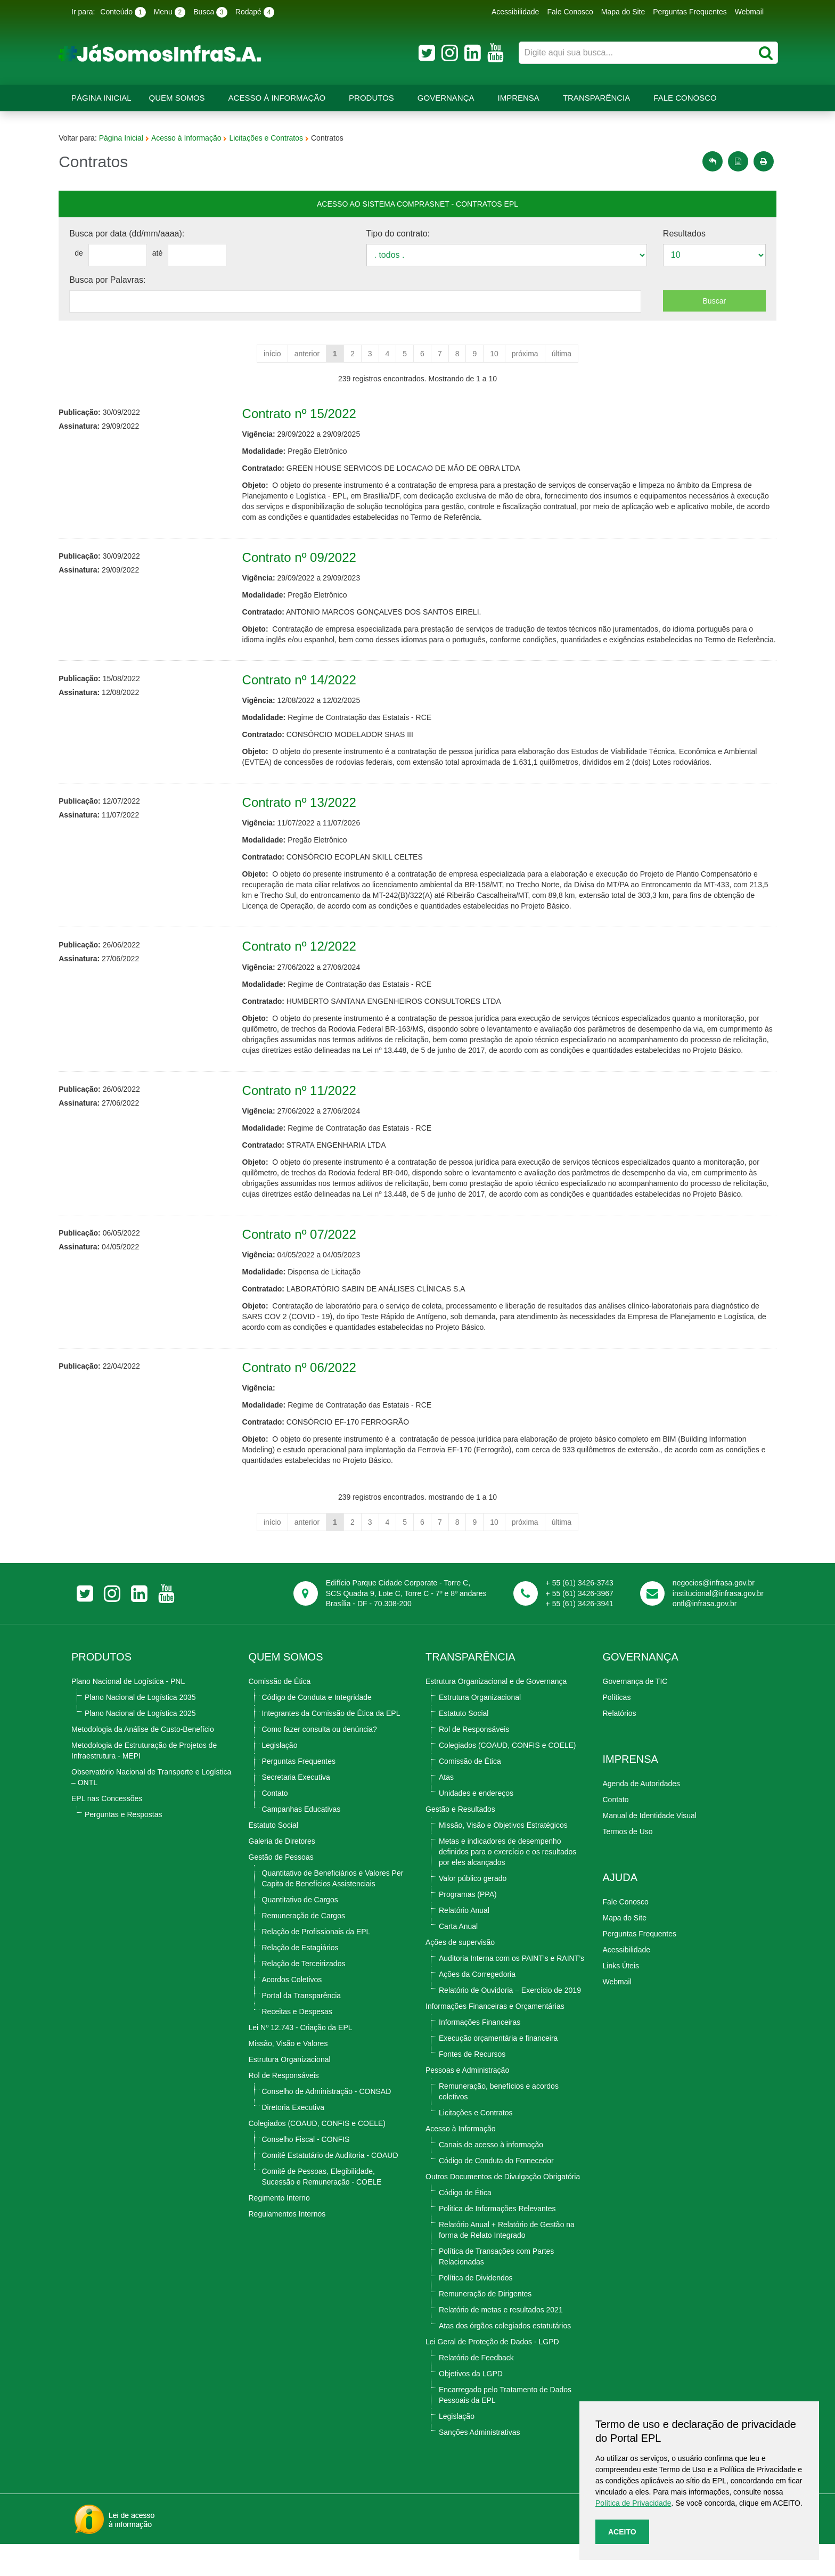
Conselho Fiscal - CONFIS (306, 2171)
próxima (525, 353)
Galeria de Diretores (282, 1873)
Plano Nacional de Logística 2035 (140, 1729)
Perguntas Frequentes (690, 11)
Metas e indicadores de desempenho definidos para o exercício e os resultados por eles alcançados (507, 1884)
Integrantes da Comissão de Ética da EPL (331, 1745)
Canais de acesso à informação (491, 2176)
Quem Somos (177, 97)
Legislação (280, 1777)
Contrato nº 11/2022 (306, 1112)
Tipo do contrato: (400, 233)
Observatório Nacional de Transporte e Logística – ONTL (151, 1809)
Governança (446, 97)
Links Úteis (621, 1997)
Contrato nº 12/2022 (306, 957)
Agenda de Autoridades (642, 1815)
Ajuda (620, 1909)
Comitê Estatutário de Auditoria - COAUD (330, 2187)
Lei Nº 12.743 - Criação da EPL (301, 2059)
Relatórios (619, 1745)
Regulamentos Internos (287, 2246)
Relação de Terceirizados (304, 1995)
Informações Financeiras (479, 2054)
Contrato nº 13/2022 (306, 813)
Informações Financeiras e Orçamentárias (494, 2038)
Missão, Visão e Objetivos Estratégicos (503, 1857)
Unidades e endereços (476, 1825)
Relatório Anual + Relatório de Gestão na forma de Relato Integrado (507, 2261)
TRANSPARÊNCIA (470, 1689)
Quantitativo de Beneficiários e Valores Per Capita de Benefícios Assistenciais (333, 1910)
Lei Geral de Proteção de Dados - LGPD (492, 2373)
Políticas (617, 1729)
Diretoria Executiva (293, 2139)
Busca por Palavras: (120, 279)
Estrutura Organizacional (290, 2091)
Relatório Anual (464, 1942)
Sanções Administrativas (479, 2464)
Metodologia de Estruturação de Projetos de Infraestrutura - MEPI (144, 1782)
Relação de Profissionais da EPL (316, 1963)
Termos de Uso (628, 1863)
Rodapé (255, 12)
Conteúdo (122, 12)
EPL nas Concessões (106, 1830)
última (561, 353)
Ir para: (83, 11)
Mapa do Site (623, 11)
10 (494, 353)
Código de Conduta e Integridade (317, 1729)
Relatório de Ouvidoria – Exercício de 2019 (510, 2022)
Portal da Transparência (301, 2027)
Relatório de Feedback (476, 2389)
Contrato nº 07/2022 (306, 1266)
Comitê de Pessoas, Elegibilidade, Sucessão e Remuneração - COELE (322, 2208)
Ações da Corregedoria (477, 2006)
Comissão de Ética (280, 1713)
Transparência (596, 97)
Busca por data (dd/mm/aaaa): (139, 233)
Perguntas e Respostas (123, 1846)
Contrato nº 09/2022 (306, 557)
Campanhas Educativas (301, 1841)
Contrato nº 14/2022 (306, 690)
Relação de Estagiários (300, 1979)
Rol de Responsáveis (284, 2107)
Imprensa (518, 97)
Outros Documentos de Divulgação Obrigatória (502, 2208)
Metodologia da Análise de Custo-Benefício (142, 1761)
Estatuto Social (273, 1857)
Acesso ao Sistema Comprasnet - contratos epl (417, 204)
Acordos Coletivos (292, 2011)
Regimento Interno (279, 2230)
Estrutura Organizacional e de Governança (496, 1713)
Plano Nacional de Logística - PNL (128, 1713)
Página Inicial (101, 97)
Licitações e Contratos (279, 138)
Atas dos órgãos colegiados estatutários (505, 2357)
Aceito (622, 2532)
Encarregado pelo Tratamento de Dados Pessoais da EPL (505, 2426)
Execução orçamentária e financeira (498, 2070)
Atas (446, 1809)
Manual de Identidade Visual (650, 1847)
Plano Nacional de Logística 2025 (140, 1745)
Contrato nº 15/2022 (306, 413)
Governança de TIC (635, 1713)
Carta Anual (458, 1958)
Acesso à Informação (277, 97)
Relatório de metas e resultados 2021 (501, 2341)
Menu (170, 12)
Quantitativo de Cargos (300, 1931)
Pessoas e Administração (467, 2102)
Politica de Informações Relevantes (497, 2240)
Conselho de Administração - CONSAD (326, 2123)
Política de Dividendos (476, 2309)
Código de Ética (465, 2224)
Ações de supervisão (460, 1974)
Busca (210, 12)
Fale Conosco (570, 11)
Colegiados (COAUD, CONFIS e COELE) (317, 2155)
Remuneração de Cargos (303, 1947)
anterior (307, 353)
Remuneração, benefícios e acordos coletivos (499, 2123)
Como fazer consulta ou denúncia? (319, 1761)
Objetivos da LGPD (471, 2405)
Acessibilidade (515, 11)
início (272, 353)
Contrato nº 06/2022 (306, 1399)
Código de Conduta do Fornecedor (496, 2192)
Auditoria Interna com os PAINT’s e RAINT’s (511, 1990)
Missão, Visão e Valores (288, 2075)
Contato (275, 1825)
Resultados (675, 233)
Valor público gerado (472, 1910)
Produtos (371, 97)
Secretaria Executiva (296, 1809)
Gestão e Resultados (460, 1841)
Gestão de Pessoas (281, 1889)
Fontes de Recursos (472, 2086)
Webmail (749, 11)
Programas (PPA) (468, 1926)
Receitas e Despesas (297, 2043)
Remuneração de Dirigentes (485, 2325)
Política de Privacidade (633, 2503)
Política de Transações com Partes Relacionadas (496, 2288)
